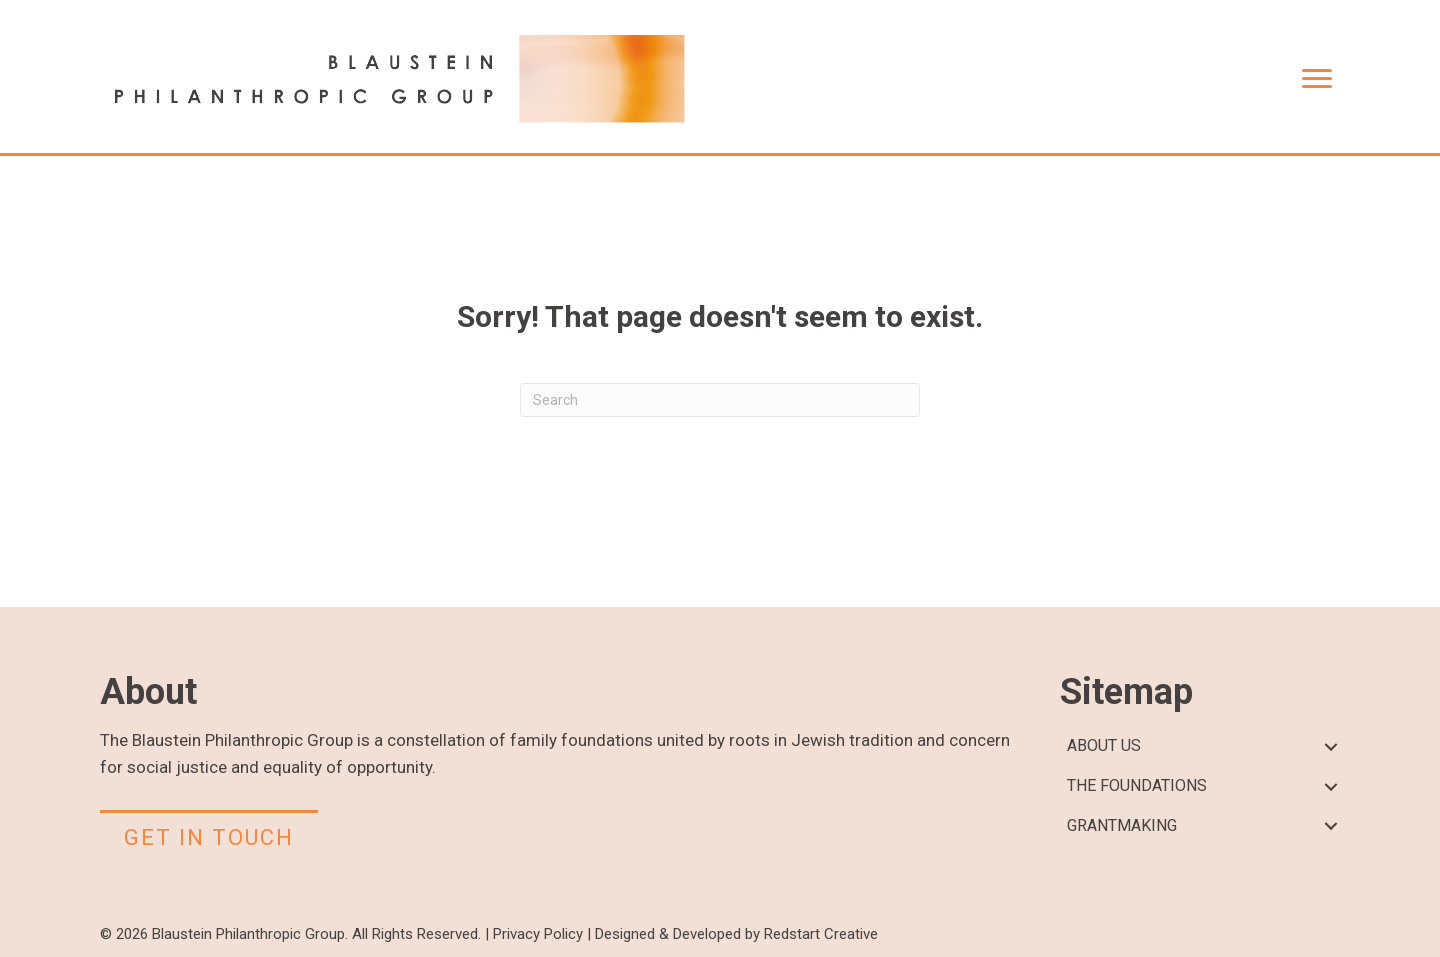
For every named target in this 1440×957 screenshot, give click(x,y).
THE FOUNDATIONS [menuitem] (1137, 785)
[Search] (720, 400)
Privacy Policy (538, 934)
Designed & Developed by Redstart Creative (736, 934)
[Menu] (1317, 79)
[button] (1330, 746)
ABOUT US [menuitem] (1104, 745)
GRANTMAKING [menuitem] (1122, 825)
